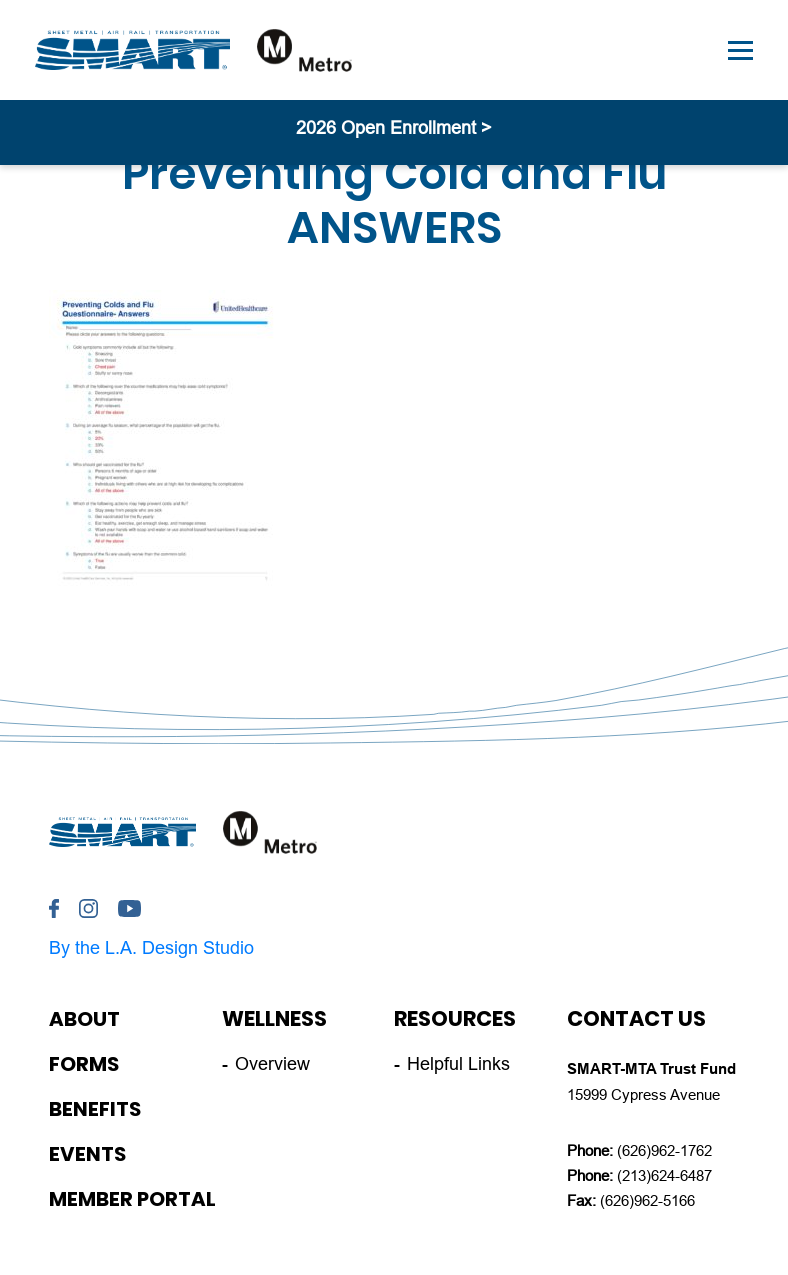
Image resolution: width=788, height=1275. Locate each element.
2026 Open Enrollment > (394, 128)
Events (87, 1154)
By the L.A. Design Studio (151, 948)
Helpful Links (458, 1064)
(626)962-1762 (664, 1150)
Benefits (95, 1109)
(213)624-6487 (664, 1175)
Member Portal (132, 1199)
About (84, 1019)
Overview (272, 1064)
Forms (84, 1064)
